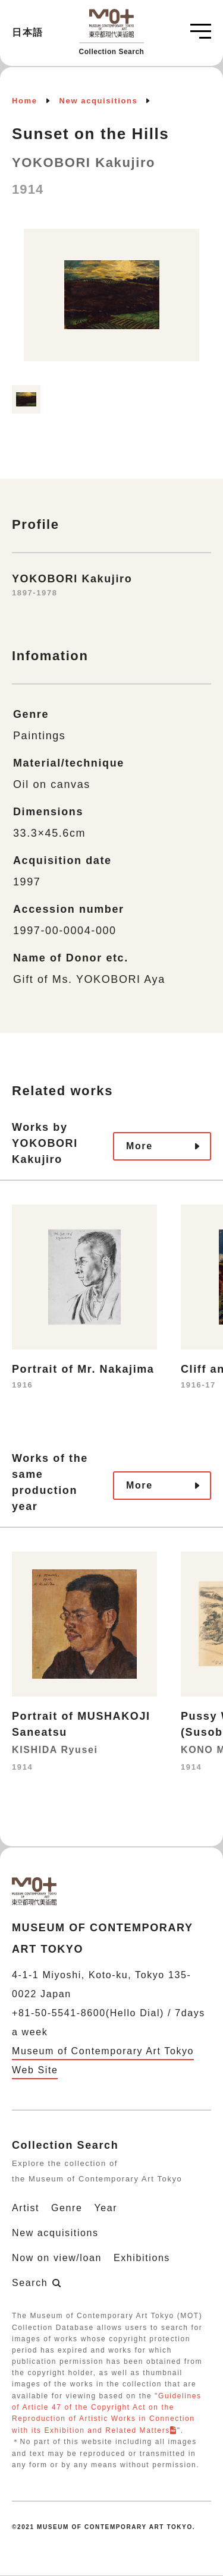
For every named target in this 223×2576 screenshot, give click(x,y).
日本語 (27, 32)
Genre (66, 2208)
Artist (25, 2208)
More (139, 1146)
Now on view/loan (57, 2258)
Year (106, 2208)
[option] (111, 301)
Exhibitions (142, 2258)
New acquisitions (98, 100)
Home (24, 100)
